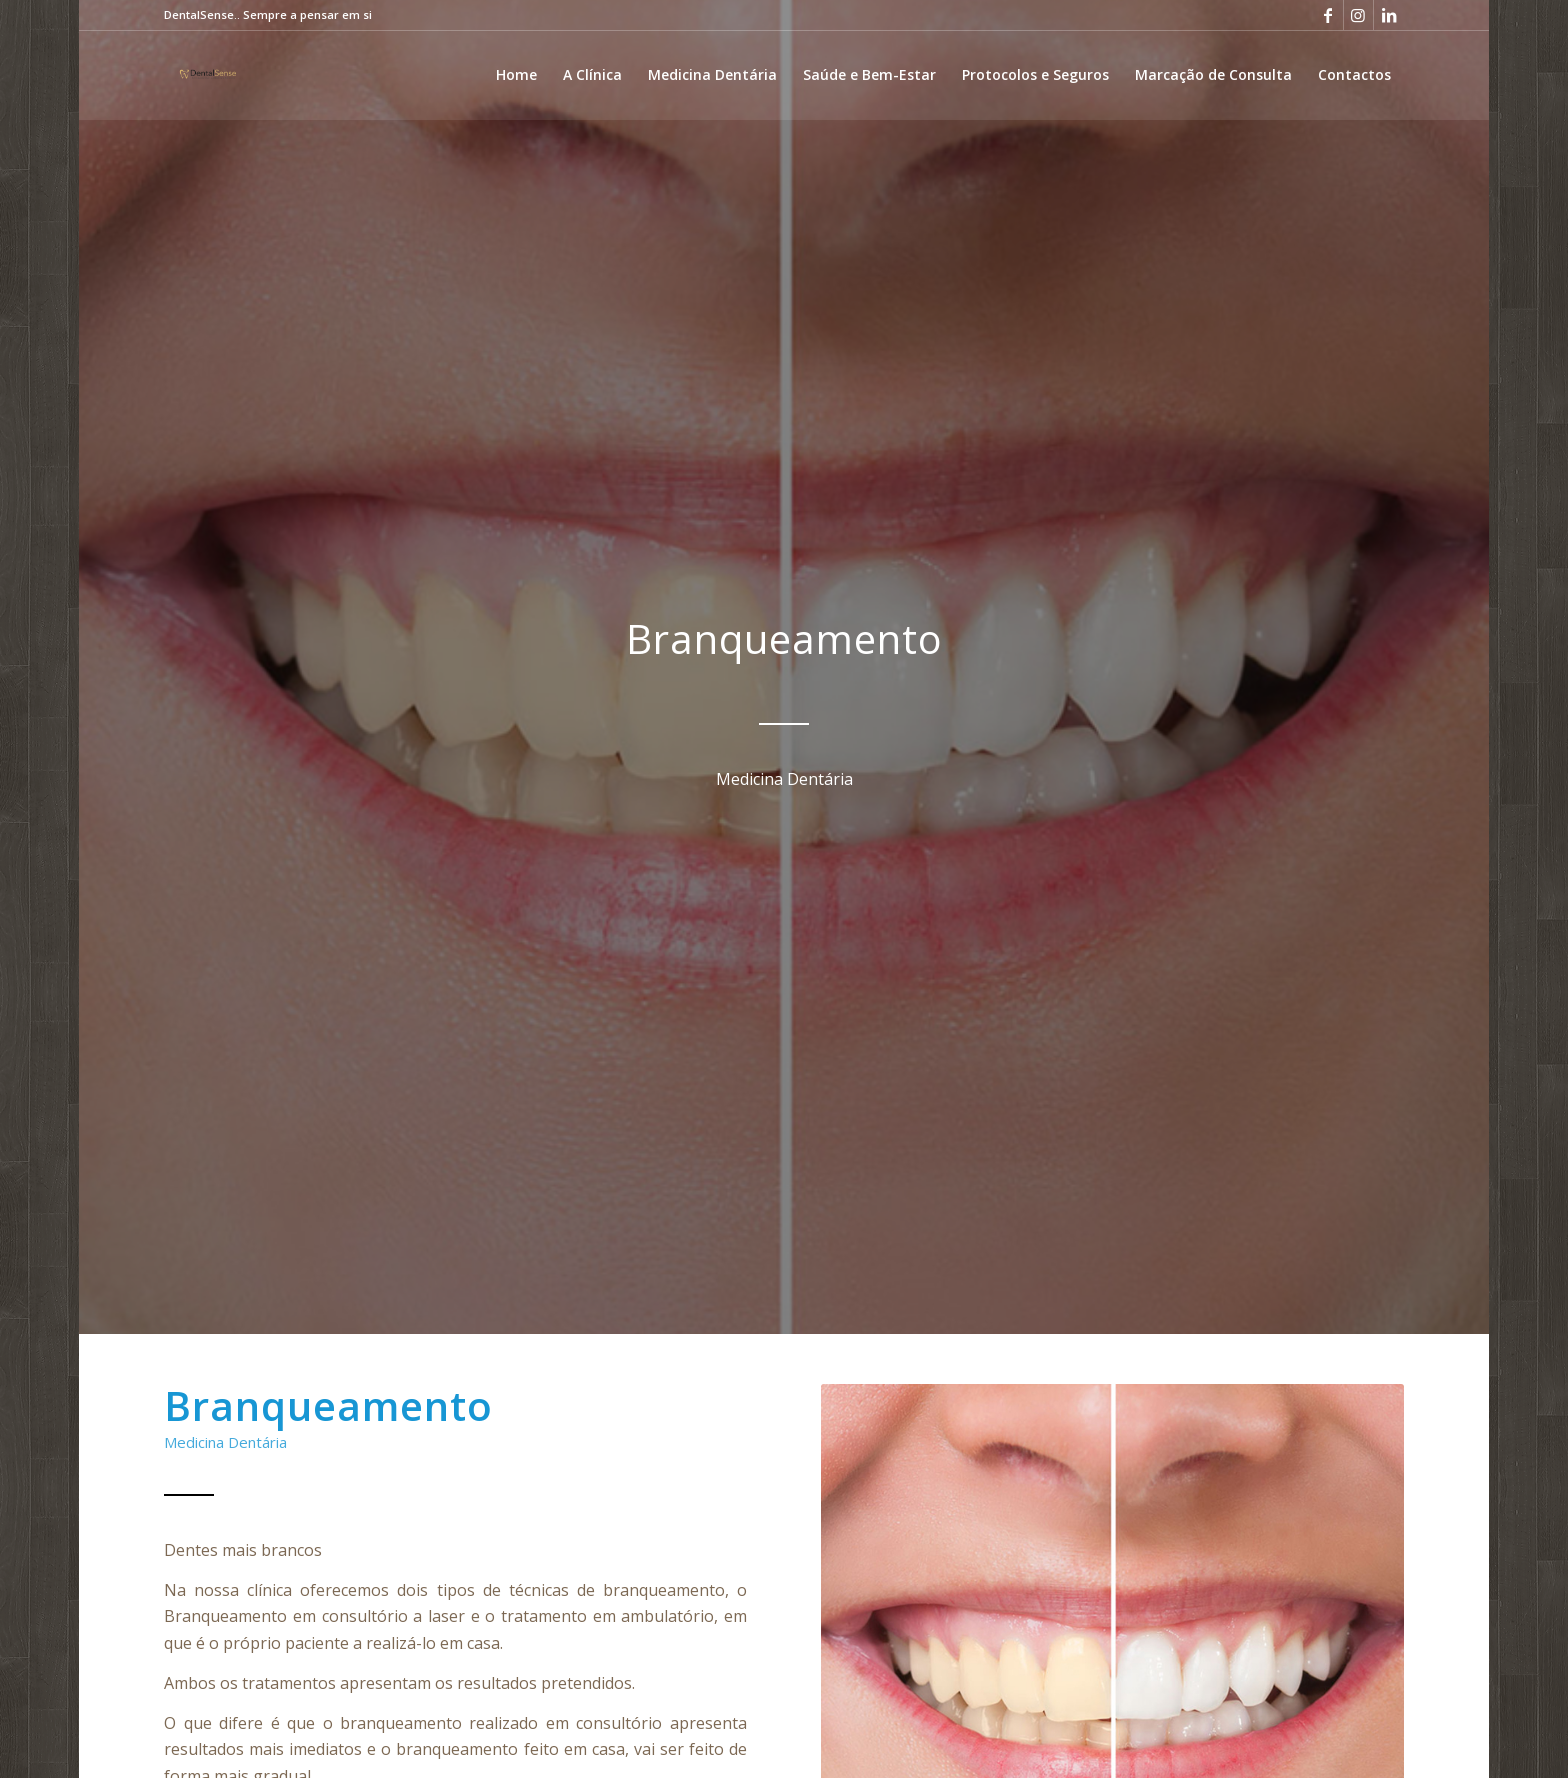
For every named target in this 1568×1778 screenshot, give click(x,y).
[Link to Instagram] (1358, 15)
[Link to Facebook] (1328, 15)
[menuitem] (516, 75)
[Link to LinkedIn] (1389, 15)
